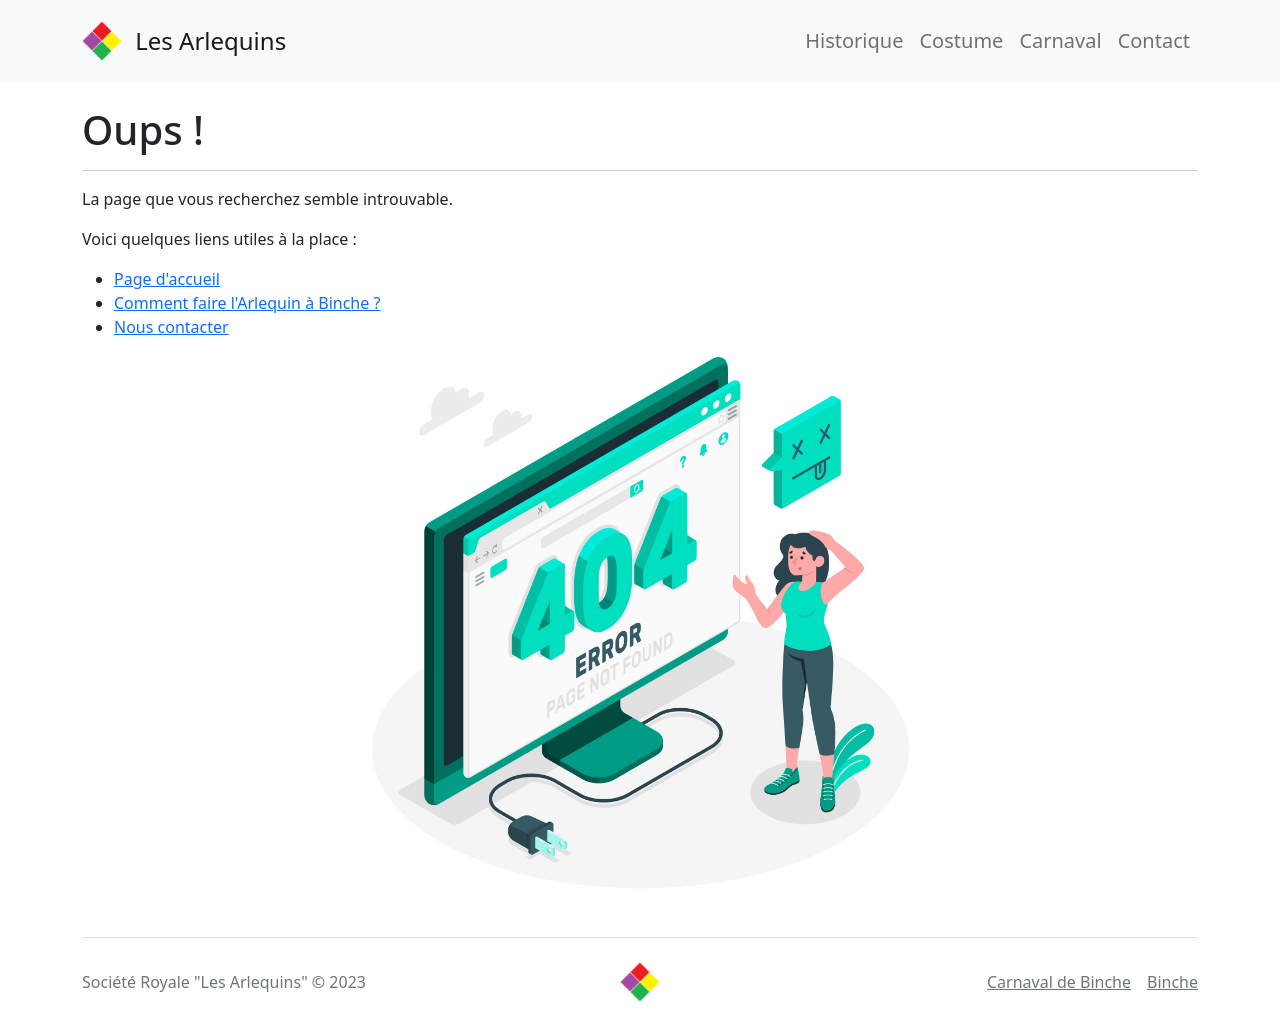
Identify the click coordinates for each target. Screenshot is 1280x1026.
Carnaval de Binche (1059, 982)
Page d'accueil (167, 279)
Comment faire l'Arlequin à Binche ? (247, 303)
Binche (1172, 982)
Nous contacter (171, 327)
